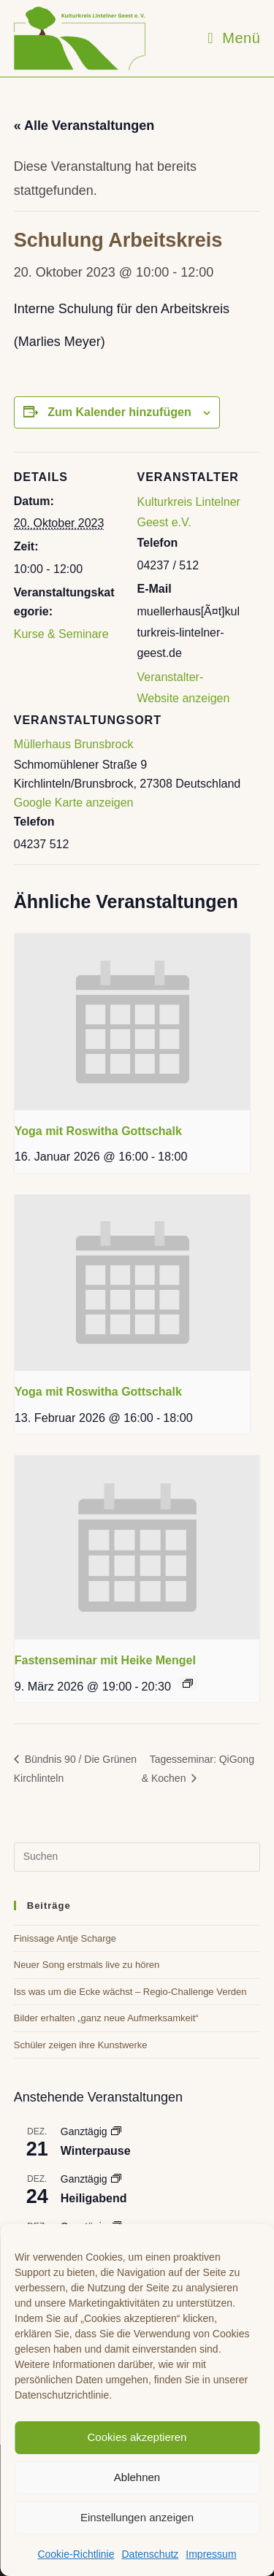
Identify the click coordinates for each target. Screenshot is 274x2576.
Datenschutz (149, 2554)
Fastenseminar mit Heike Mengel (105, 1660)
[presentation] (132, 1022)
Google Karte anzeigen (74, 802)
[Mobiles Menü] (234, 38)
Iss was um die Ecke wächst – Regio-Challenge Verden (130, 1991)
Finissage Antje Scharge (65, 1938)
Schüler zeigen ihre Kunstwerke (81, 2044)
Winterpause (96, 2151)
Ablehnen (137, 2477)
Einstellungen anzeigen (137, 2517)
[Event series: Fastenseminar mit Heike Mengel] (188, 1683)
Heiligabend (94, 2198)
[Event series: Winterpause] (116, 2131)
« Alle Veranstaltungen (84, 125)
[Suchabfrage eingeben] (137, 1857)
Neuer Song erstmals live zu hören (86, 1964)
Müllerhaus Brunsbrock (74, 744)
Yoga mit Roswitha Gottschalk (98, 1131)
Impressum (211, 2554)
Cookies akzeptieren (137, 2437)
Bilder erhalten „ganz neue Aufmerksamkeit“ (106, 2017)
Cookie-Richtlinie (75, 2554)
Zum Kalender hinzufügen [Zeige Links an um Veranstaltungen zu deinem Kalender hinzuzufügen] (119, 412)
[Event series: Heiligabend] (116, 2179)
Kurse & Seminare (61, 634)
